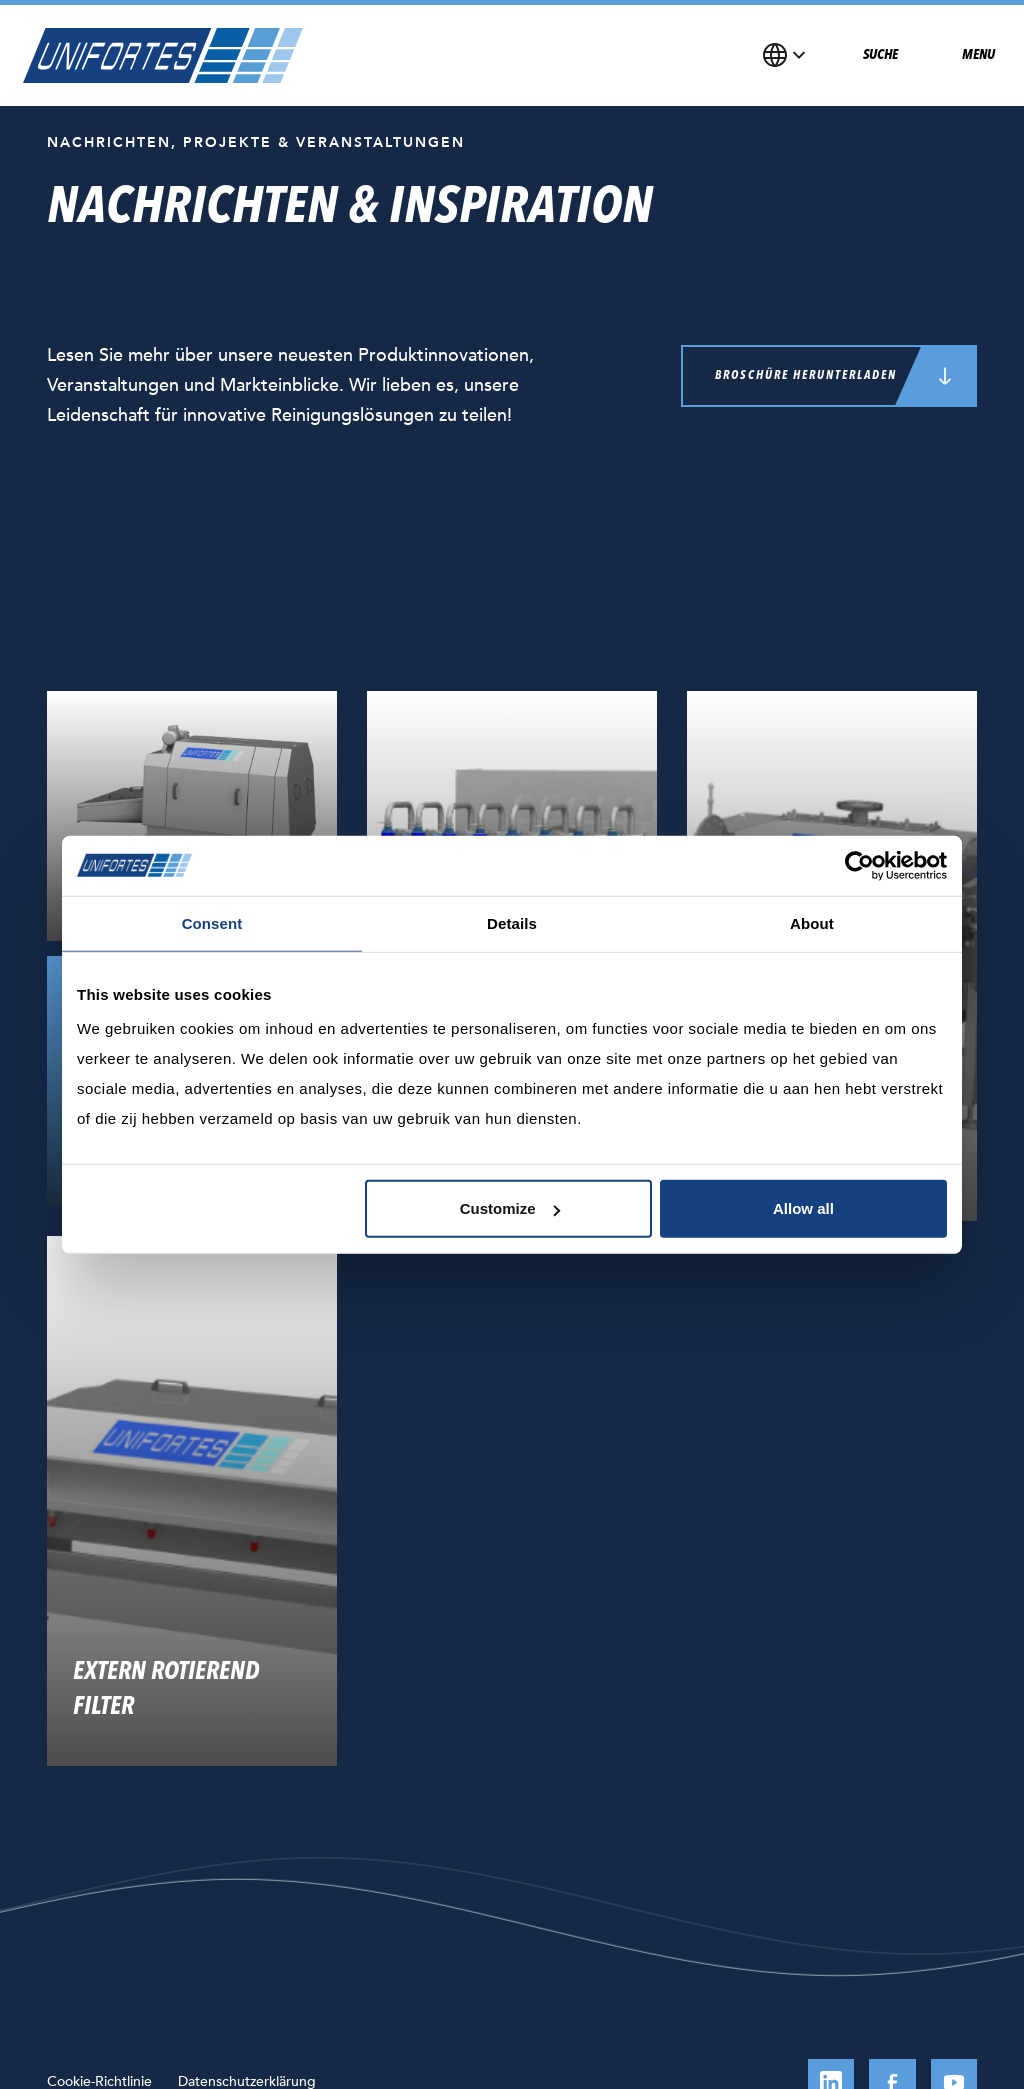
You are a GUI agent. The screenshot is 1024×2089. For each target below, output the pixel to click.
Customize (510, 1208)
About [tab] (812, 922)
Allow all (803, 1208)
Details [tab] (512, 922)
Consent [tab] (212, 922)
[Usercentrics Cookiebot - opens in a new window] (859, 865)
